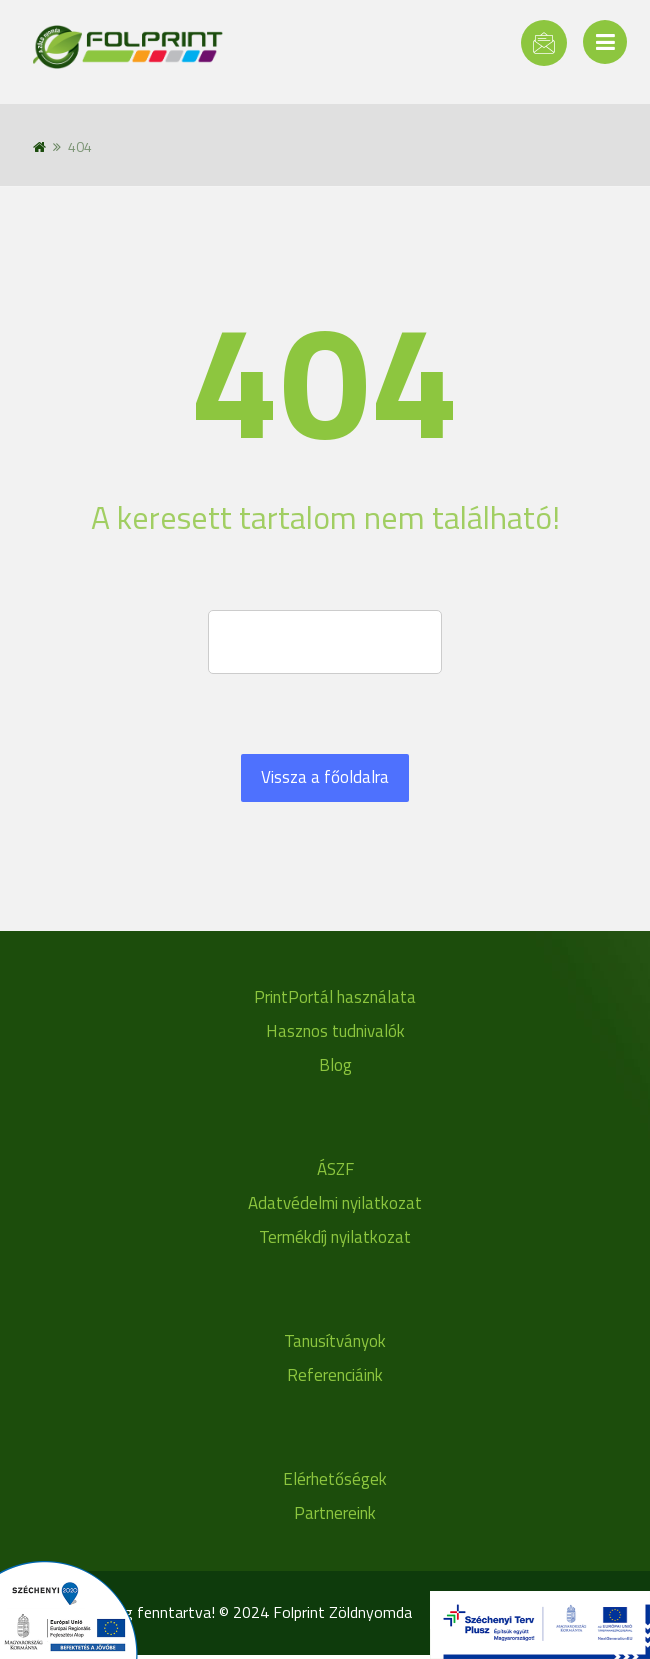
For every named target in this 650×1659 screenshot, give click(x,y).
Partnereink (335, 1513)
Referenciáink (335, 1375)
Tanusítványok (335, 1341)
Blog (335, 1065)
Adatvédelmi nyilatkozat (335, 1203)
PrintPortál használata (335, 997)
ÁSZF (335, 1169)
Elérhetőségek (335, 1479)
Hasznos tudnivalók (335, 1031)
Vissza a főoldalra (325, 777)
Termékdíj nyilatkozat (335, 1237)
